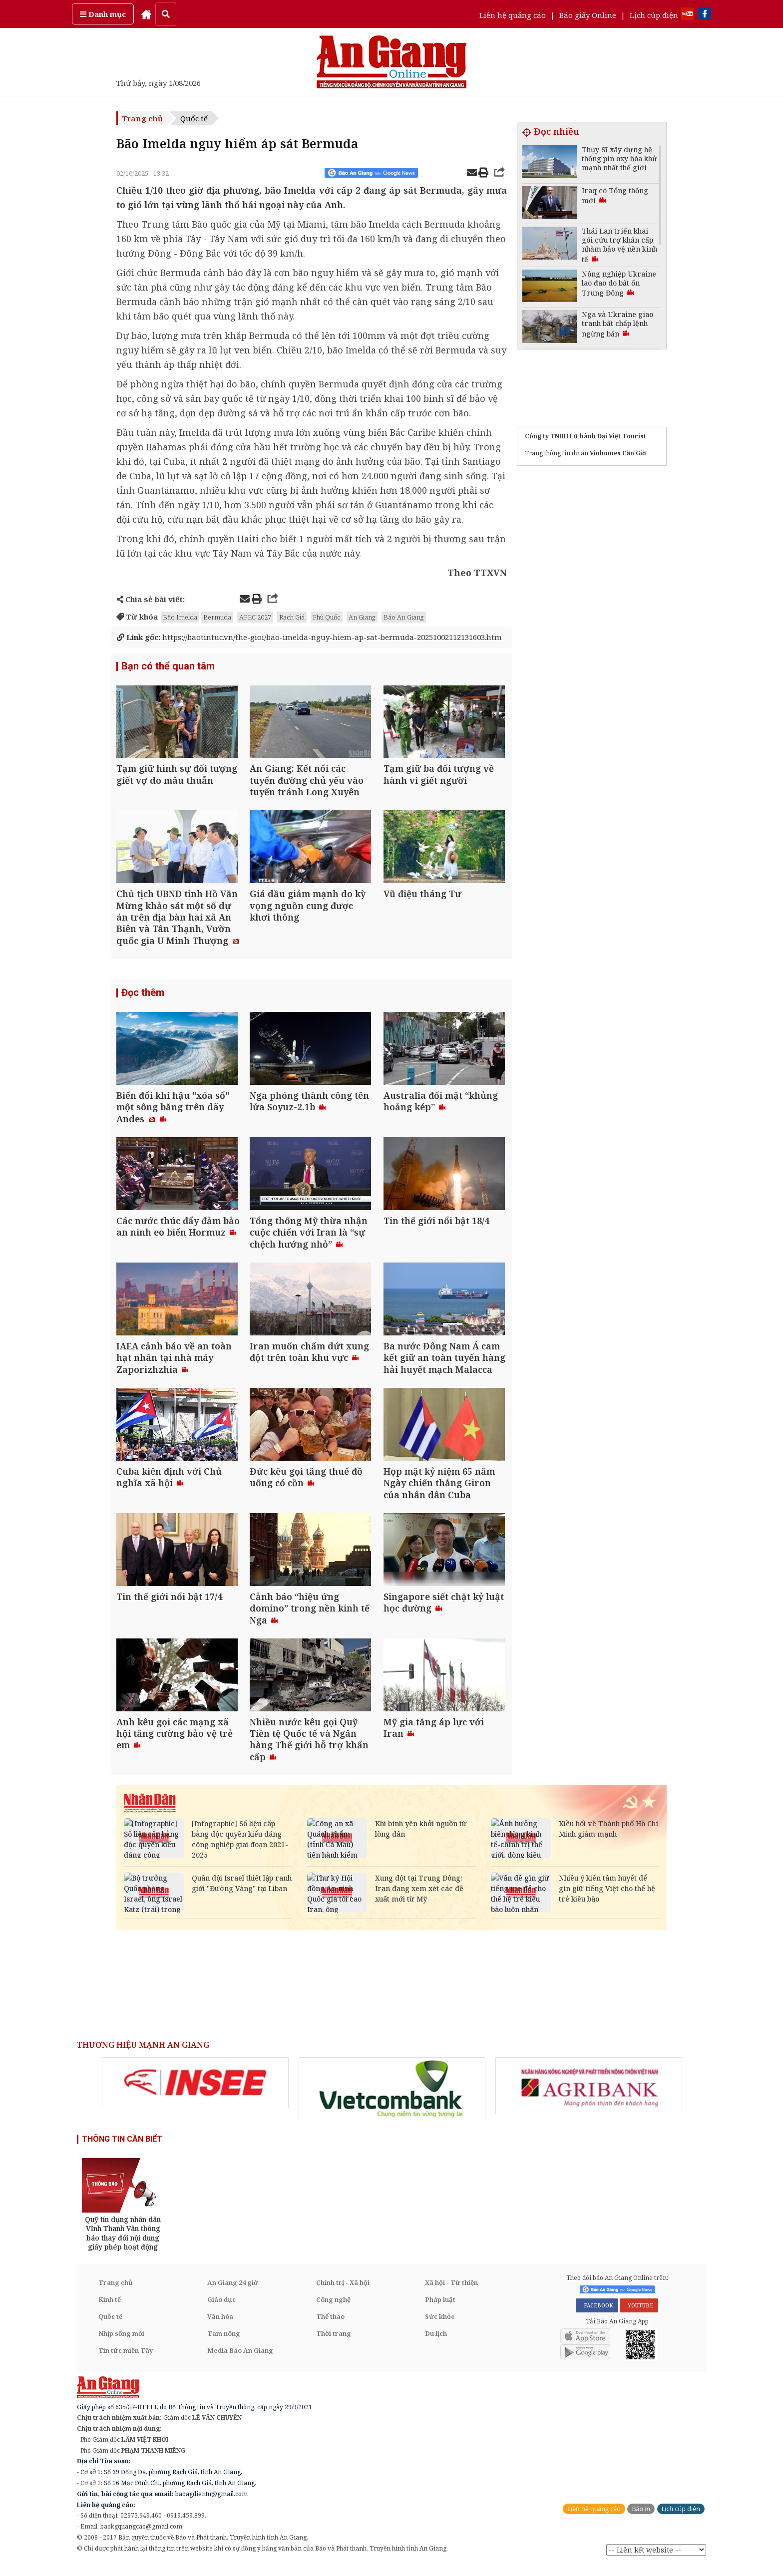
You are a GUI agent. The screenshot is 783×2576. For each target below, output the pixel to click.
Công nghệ (333, 2309)
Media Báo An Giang (240, 2360)
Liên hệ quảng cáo (512, 15)
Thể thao (330, 2326)
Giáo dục (221, 2309)
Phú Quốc (327, 617)
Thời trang (333, 2343)
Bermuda (217, 617)
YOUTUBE (639, 2315)
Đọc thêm (142, 996)
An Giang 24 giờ (232, 2292)
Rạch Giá (292, 617)
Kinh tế (109, 2309)
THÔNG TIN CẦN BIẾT (122, 2149)
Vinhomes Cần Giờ (618, 453)
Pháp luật (440, 2309)
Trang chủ (142, 118)
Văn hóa (220, 2326)
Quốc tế (194, 118)
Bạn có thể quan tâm (168, 666)
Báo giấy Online (587, 15)
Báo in (641, 2519)
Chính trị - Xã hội (343, 2292)
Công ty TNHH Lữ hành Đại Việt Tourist (585, 436)
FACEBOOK (597, 2315)
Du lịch (436, 2343)
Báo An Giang (404, 617)
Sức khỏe (440, 2326)
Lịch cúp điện (654, 15)
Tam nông (223, 2343)
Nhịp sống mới (121, 2343)
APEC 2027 (255, 617)
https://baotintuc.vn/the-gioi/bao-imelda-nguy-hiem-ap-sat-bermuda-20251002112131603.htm (309, 637)
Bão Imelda (180, 617)
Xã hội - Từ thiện (451, 2292)
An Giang (362, 617)
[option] (195, 2093)
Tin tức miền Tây (125, 2360)
